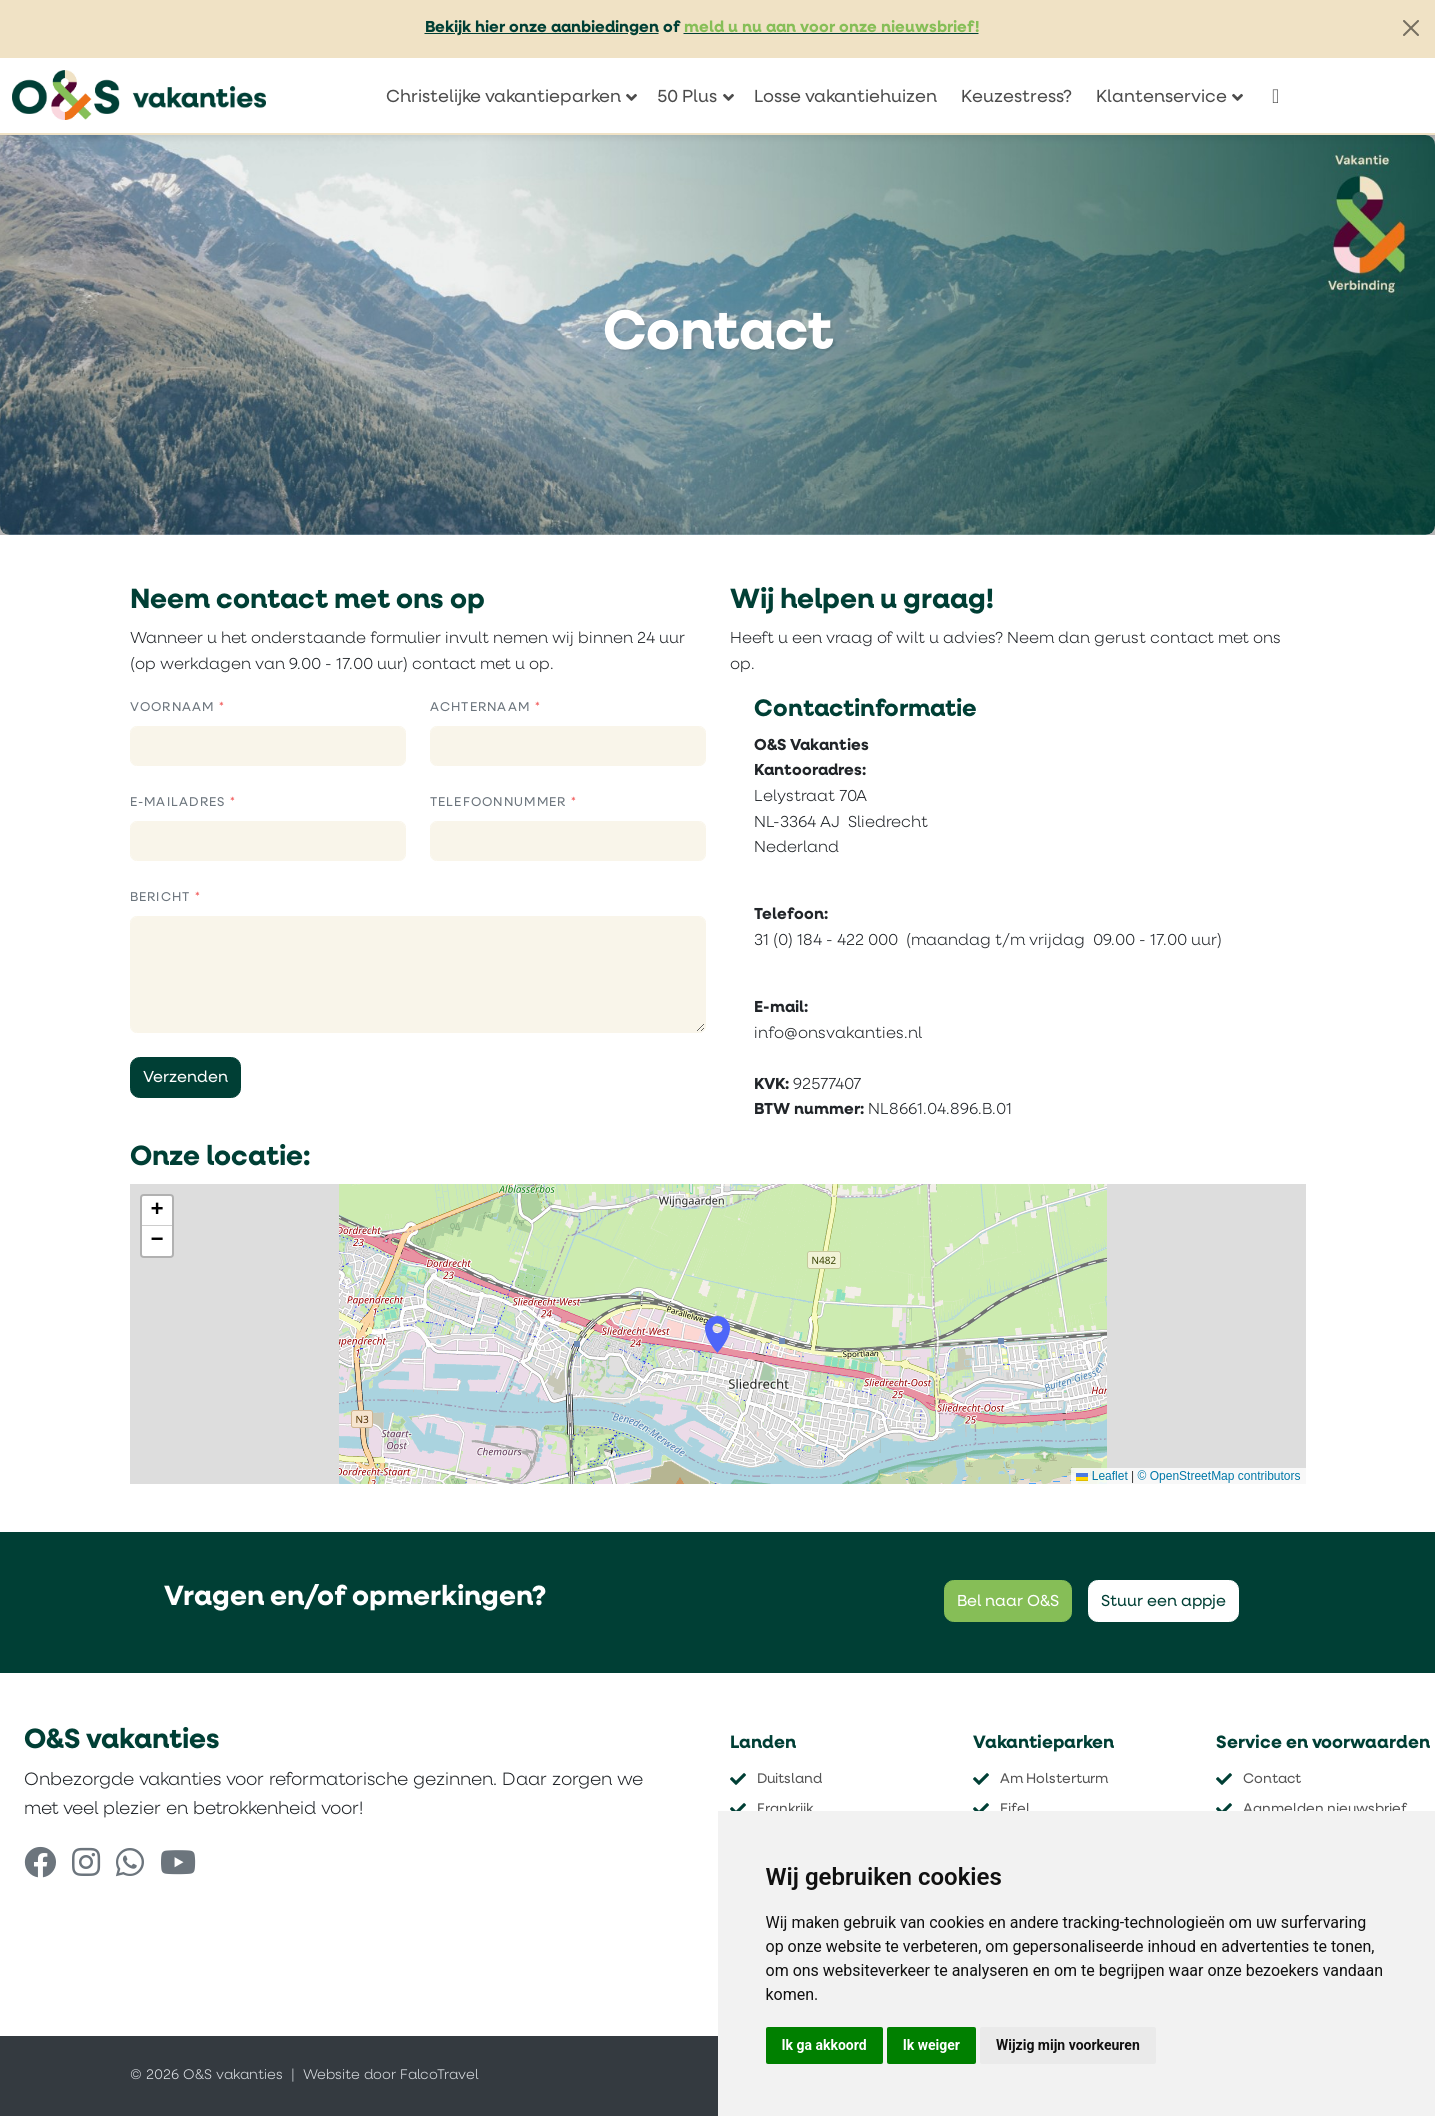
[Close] (1411, 28)
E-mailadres (180, 802)
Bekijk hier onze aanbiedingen (542, 28)
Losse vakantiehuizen (845, 97)
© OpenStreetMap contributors (1219, 1476)
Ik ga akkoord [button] (824, 2045)
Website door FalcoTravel (390, 2075)
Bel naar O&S (1008, 1602)
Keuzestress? (1016, 97)
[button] (717, 1335)
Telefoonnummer (500, 802)
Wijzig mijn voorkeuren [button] (1068, 2045)
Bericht (162, 897)
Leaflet (1101, 1476)
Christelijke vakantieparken (503, 97)
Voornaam (175, 707)
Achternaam (482, 707)
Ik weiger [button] (931, 2045)
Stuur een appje (1163, 1602)
